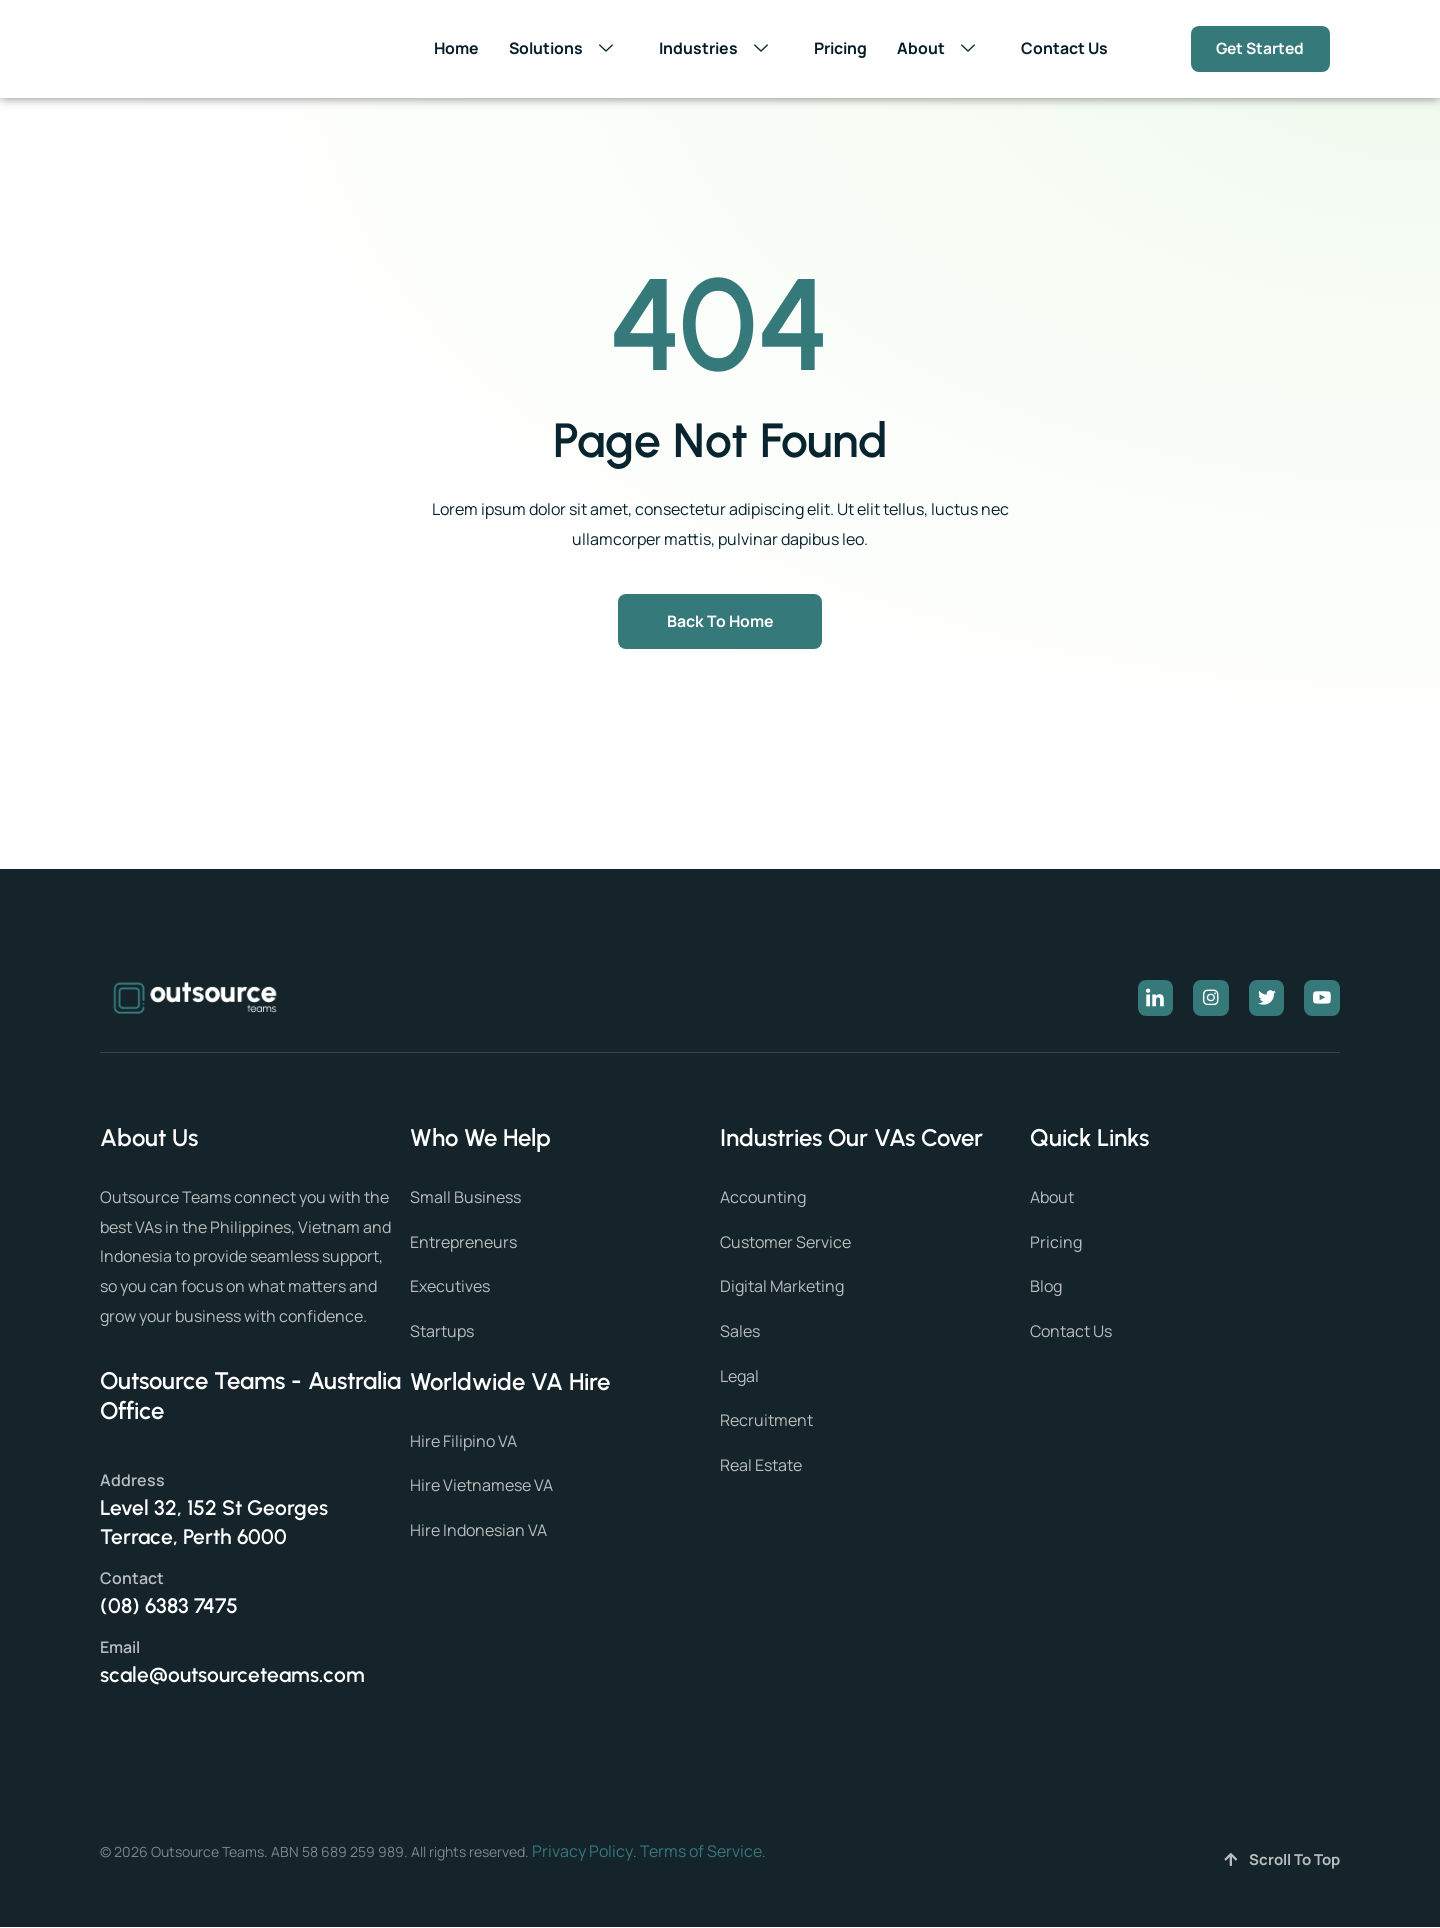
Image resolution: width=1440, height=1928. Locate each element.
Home (454, 48)
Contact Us (1064, 48)
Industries (717, 49)
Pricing (839, 48)
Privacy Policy (582, 1852)
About (940, 49)
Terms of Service (701, 1852)
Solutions (564, 49)
